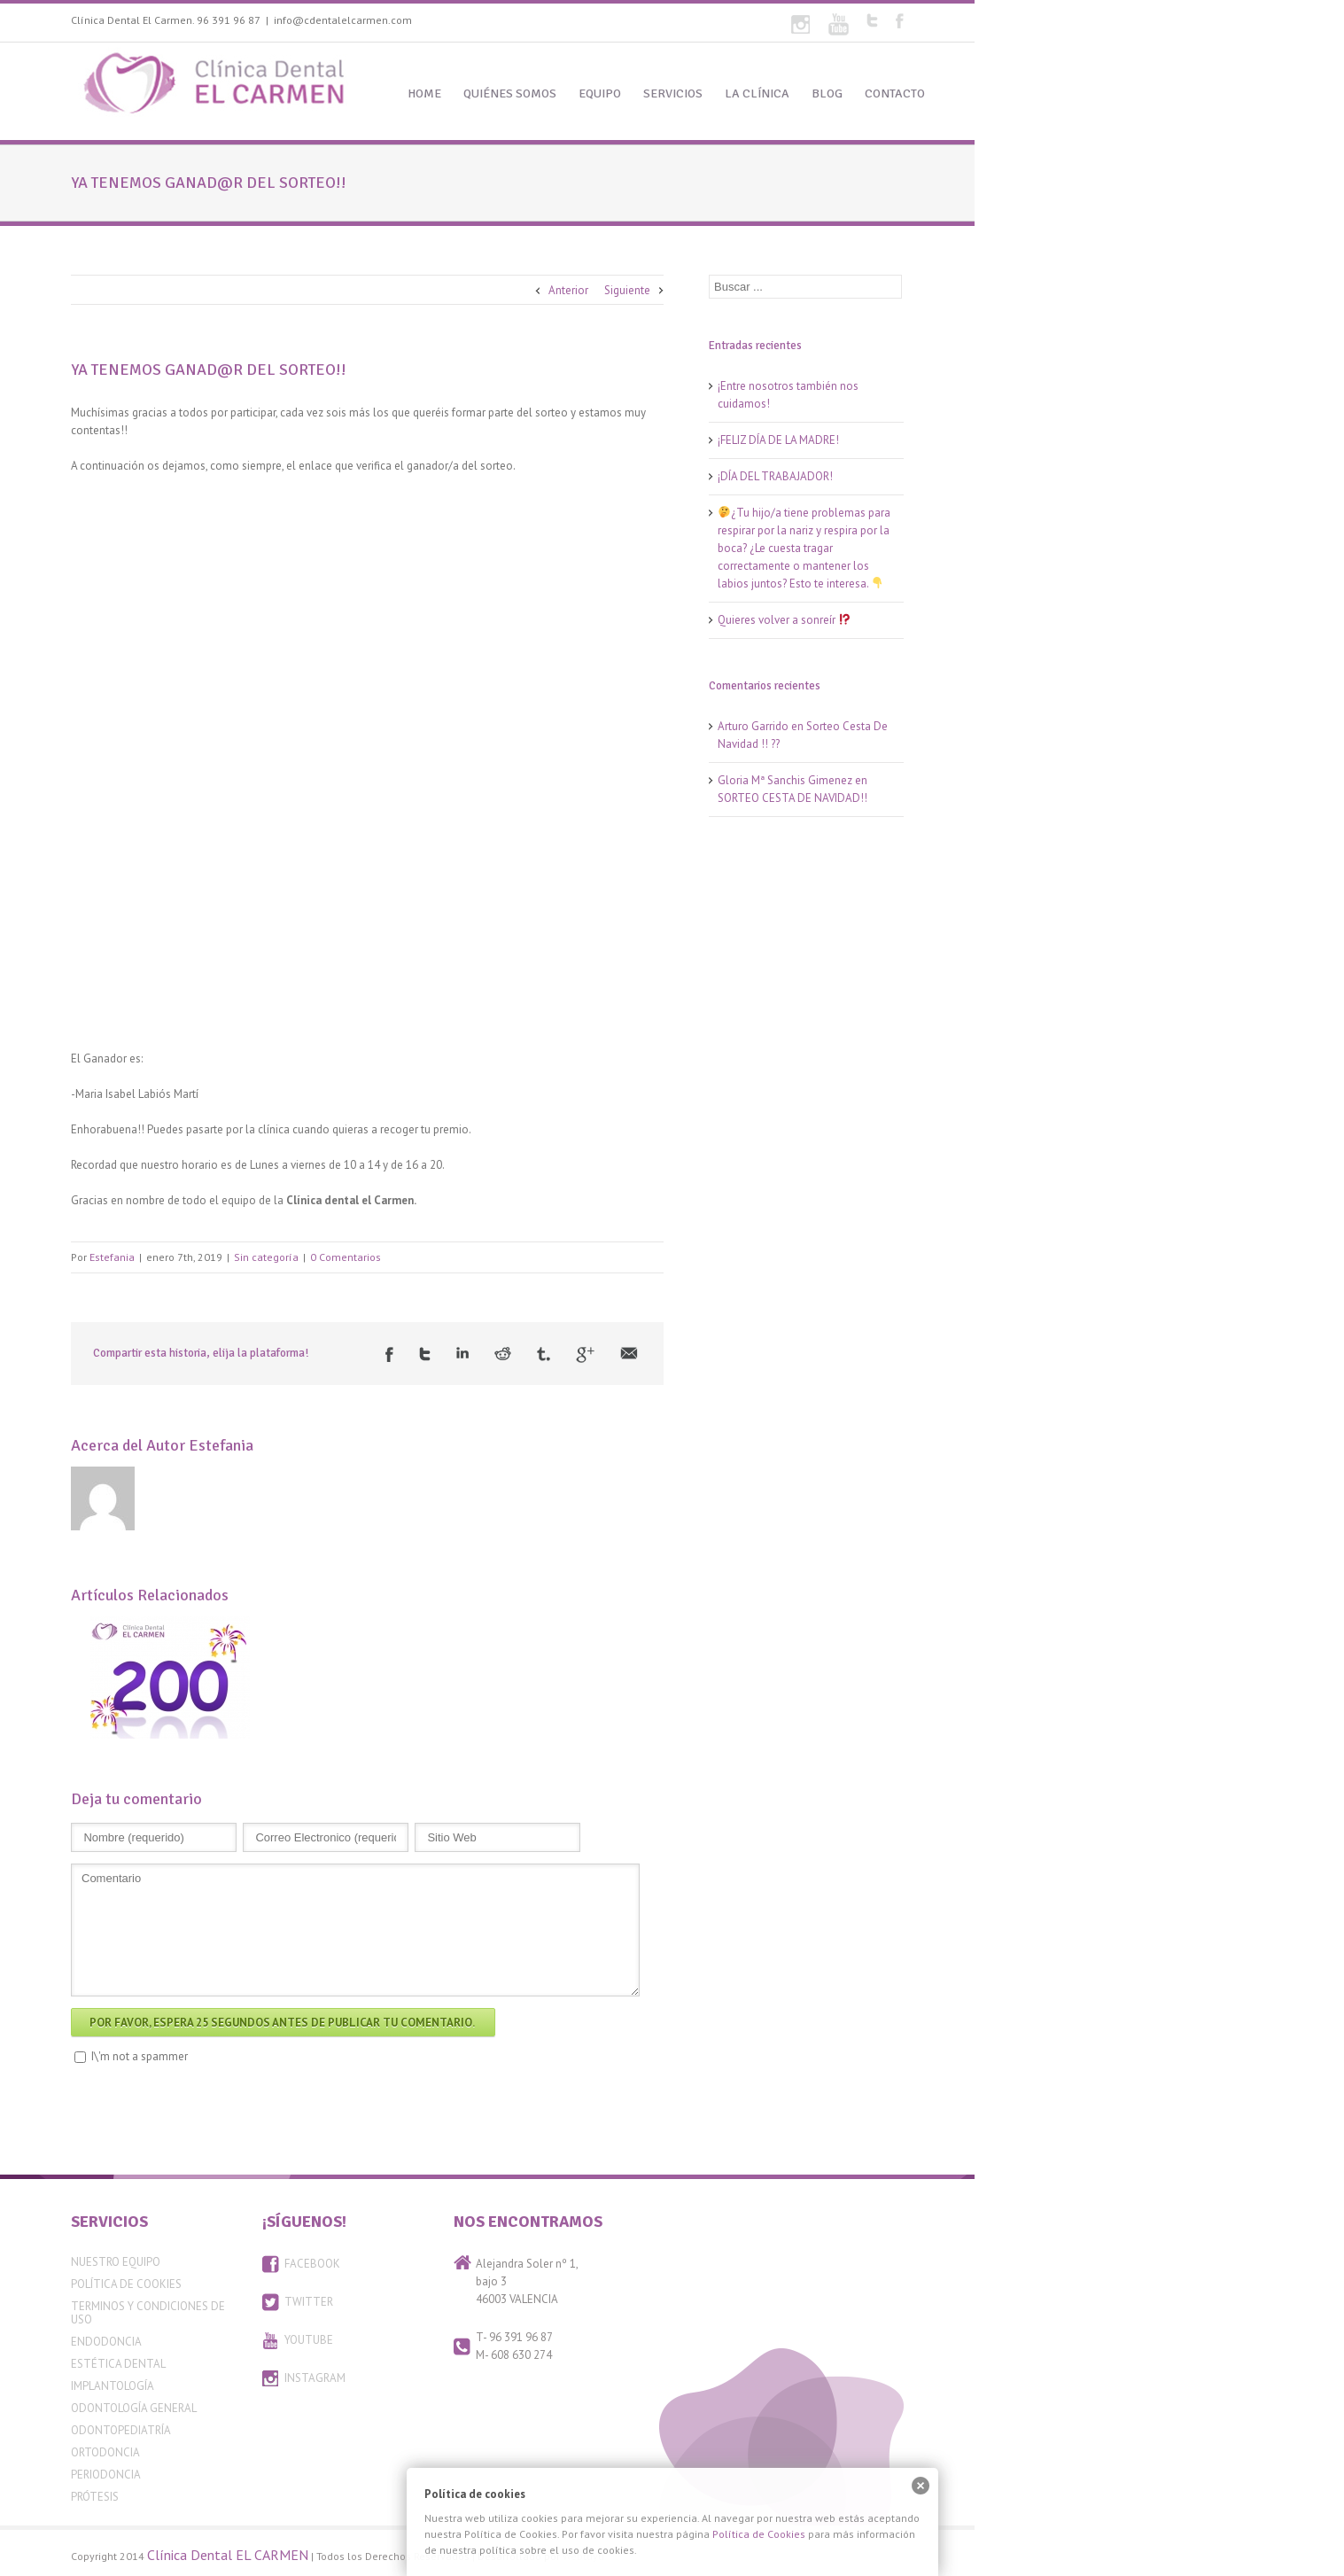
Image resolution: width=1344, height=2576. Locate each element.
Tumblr (543, 1354)
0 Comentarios (345, 1257)
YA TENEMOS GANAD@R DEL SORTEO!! (208, 369)
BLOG (827, 93)
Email (629, 1353)
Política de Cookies (126, 2284)
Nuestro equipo (115, 2261)
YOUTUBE (308, 2339)
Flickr (800, 24)
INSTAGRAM (315, 2377)
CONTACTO (895, 93)
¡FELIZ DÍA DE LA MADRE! (778, 439)
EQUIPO (600, 93)
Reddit (502, 1353)
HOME (424, 93)
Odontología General (134, 2408)
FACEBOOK (312, 2263)
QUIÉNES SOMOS (509, 93)
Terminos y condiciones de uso (148, 2313)
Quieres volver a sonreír (784, 619)
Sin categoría (266, 1257)
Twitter (872, 20)
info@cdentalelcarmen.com (343, 20)
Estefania (112, 1257)
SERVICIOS (673, 93)
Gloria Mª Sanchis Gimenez (785, 780)
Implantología (112, 2385)
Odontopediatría (121, 2430)
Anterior (568, 290)
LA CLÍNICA (757, 93)
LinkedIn (462, 1352)
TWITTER (308, 2301)
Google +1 (585, 1355)
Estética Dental (118, 2363)
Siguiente (627, 290)
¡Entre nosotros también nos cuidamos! (788, 394)
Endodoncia (106, 2341)
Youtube (838, 24)
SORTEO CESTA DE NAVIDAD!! (792, 797)
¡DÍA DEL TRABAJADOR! (775, 476)
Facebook (900, 20)
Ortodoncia (105, 2452)
